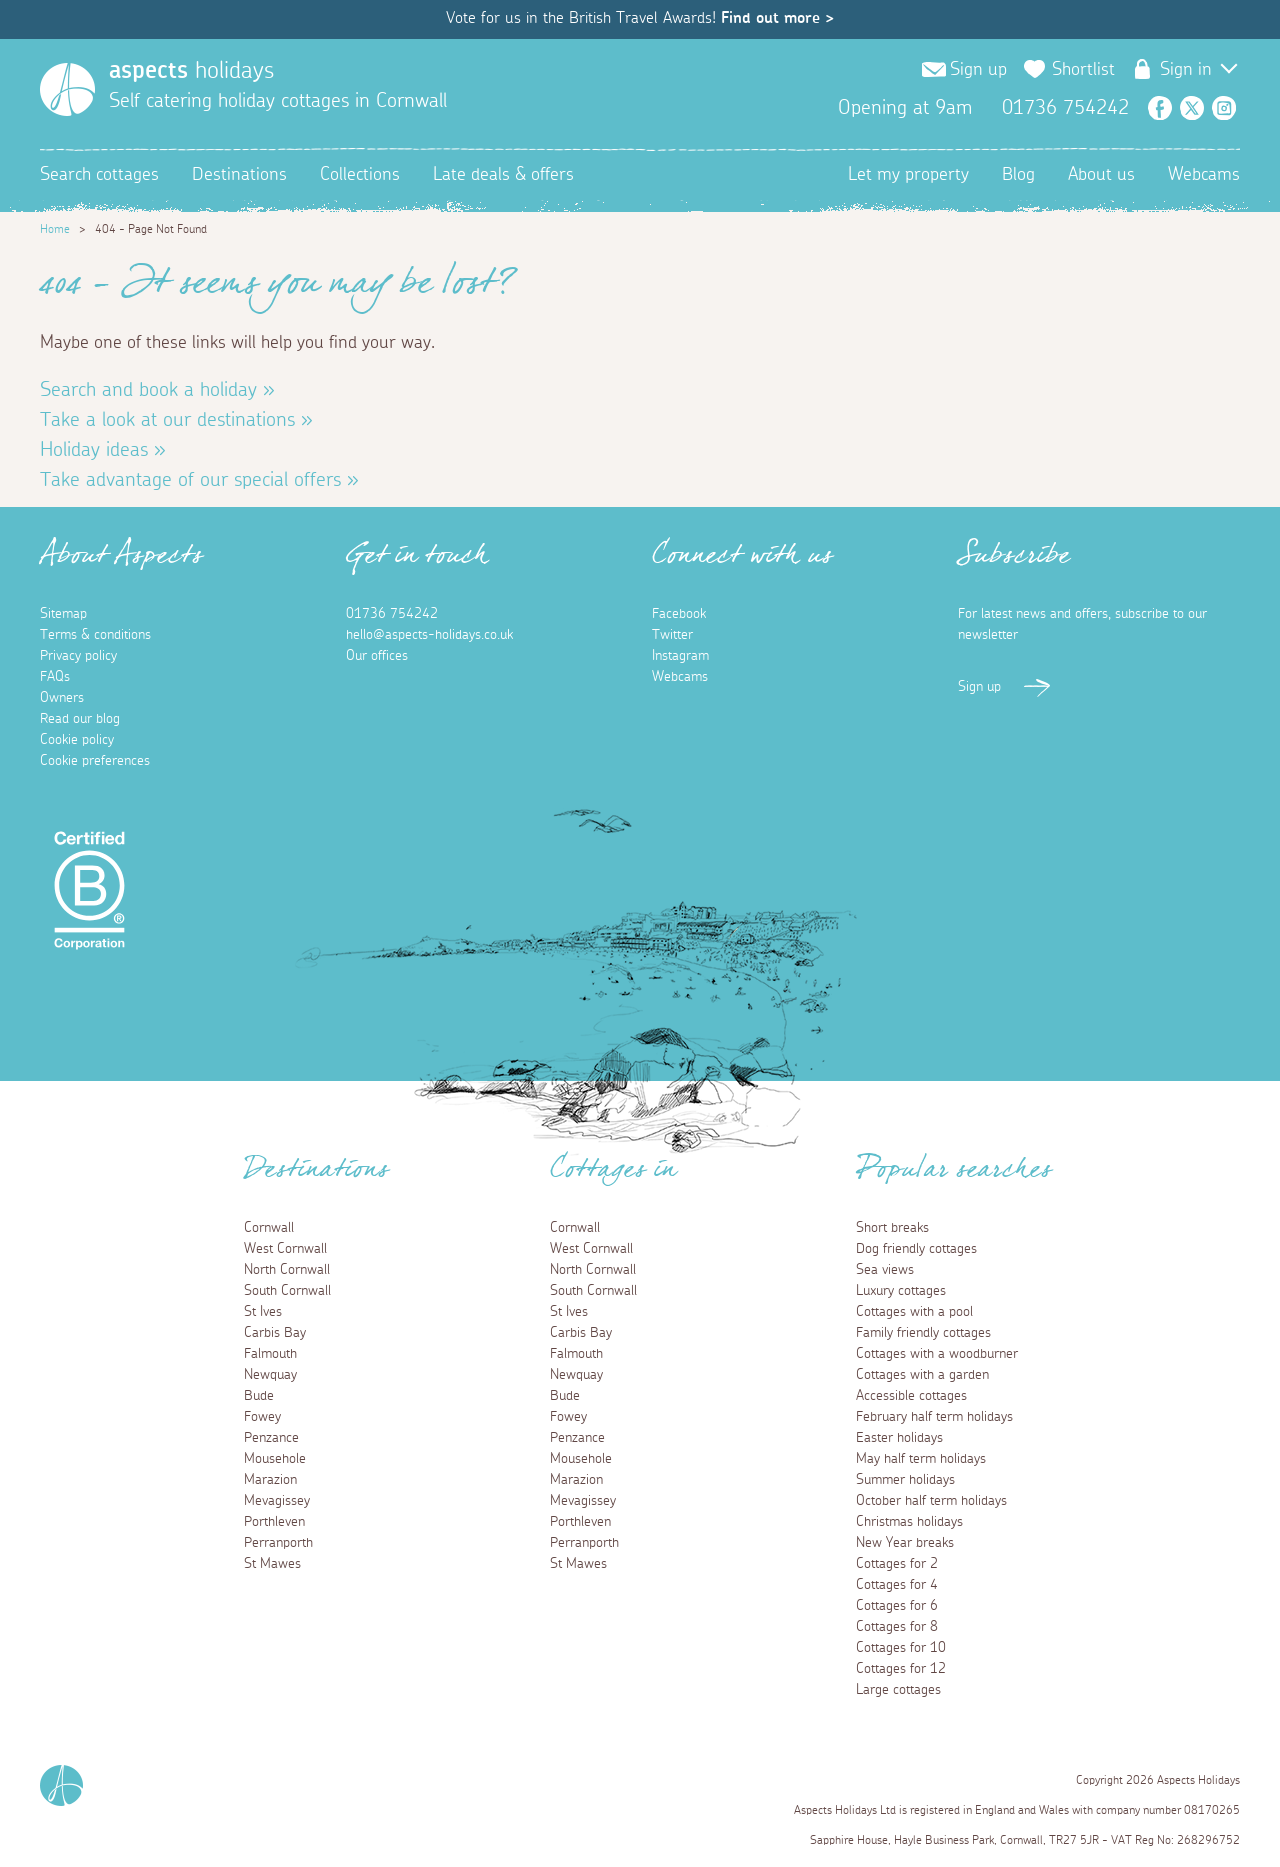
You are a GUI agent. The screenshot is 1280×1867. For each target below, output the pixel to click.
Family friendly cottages (923, 1333)
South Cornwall (287, 1291)
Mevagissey (277, 1501)
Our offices (377, 656)
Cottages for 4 (897, 1585)
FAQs (55, 677)
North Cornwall (287, 1270)
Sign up (978, 70)
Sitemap (63, 614)
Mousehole (275, 1459)
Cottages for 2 (897, 1564)
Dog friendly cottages (916, 1249)
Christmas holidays (909, 1522)
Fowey (262, 1417)
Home (55, 229)
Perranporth (278, 1543)
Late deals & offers (503, 175)
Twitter (1192, 108)
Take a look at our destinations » (176, 420)
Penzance (271, 1438)
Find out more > (777, 18)
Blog (1018, 175)
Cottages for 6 (897, 1606)
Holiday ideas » (103, 450)
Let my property (908, 175)
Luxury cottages (901, 1291)
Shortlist (1083, 70)
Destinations (239, 175)
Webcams (1204, 175)
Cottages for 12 (901, 1669)
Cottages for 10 (901, 1648)
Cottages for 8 (897, 1627)
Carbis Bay (275, 1333)
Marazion (270, 1480)
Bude (259, 1396)
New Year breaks (905, 1543)
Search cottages (99, 175)
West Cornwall (285, 1249)
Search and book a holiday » (157, 390)
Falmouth (270, 1354)
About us (1101, 175)
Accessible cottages (911, 1396)
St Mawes (272, 1564)
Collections (360, 175)
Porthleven (274, 1522)
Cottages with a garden (922, 1375)
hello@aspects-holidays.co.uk (429, 635)
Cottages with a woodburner (937, 1354)
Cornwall (269, 1228)
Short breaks (892, 1228)
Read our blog (80, 719)
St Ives (263, 1312)
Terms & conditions (95, 635)
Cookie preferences (95, 761)
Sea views (885, 1270)
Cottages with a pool (914, 1312)
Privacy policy (78, 656)
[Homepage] (67, 89)
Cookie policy (77, 740)
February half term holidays (934, 1417)
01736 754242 (392, 614)
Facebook (1160, 108)
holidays (191, 71)
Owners (62, 698)
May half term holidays (921, 1459)
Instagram (1224, 108)
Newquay (270, 1375)
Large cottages (898, 1690)
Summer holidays (905, 1480)
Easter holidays (899, 1438)
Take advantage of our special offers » (199, 480)
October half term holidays (931, 1501)
